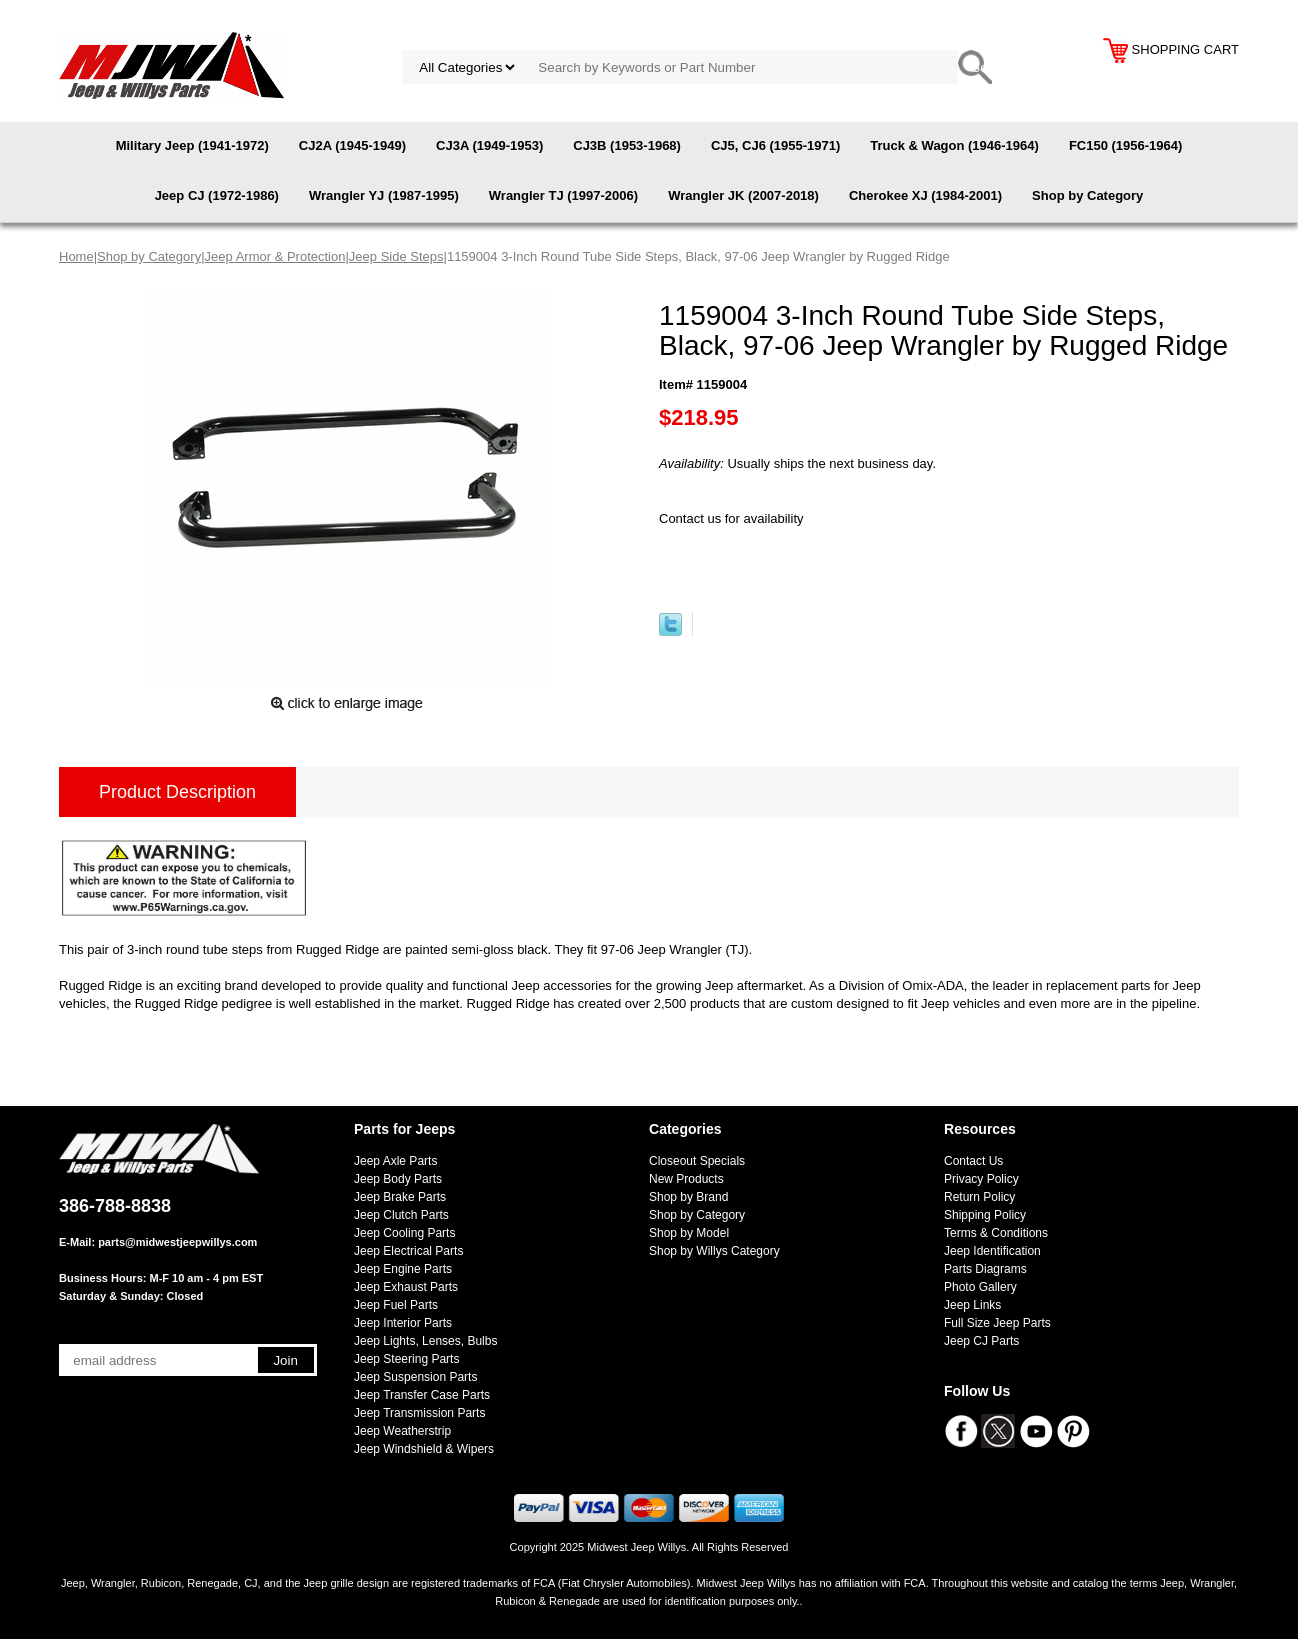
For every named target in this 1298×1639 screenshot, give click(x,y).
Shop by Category (1087, 195)
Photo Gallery (980, 1287)
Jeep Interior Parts (403, 1323)
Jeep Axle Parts (395, 1161)
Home (76, 256)
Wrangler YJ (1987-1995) (384, 195)
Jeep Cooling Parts (404, 1233)
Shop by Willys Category (714, 1251)
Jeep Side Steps (396, 256)
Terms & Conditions (996, 1233)
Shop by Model (689, 1233)
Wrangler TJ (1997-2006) (563, 195)
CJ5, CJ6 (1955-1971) (775, 145)
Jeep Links (972, 1305)
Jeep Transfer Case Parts (422, 1395)
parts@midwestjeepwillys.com (177, 1242)
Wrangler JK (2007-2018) (743, 195)
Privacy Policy (981, 1179)
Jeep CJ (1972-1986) (217, 195)
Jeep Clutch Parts (401, 1215)
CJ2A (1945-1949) (352, 145)
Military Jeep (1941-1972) (192, 145)
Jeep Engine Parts (403, 1269)
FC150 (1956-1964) (1125, 145)
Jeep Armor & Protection (275, 256)
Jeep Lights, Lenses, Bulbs (425, 1341)
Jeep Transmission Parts (419, 1413)
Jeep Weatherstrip (402, 1431)
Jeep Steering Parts (406, 1359)
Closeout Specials (697, 1161)
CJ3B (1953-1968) (627, 145)
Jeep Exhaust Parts (406, 1287)
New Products (686, 1179)
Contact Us (973, 1161)
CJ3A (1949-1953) (489, 145)
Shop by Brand (688, 1197)
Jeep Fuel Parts (396, 1305)
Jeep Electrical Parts (408, 1251)
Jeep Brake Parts (400, 1197)
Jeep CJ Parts (981, 1341)
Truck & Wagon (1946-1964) (954, 145)
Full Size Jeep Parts (997, 1323)
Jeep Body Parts (398, 1179)
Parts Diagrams (985, 1269)
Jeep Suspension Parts (415, 1377)
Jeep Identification (992, 1251)
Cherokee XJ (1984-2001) (925, 195)
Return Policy (979, 1197)
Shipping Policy (985, 1215)
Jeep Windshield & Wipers (424, 1449)
